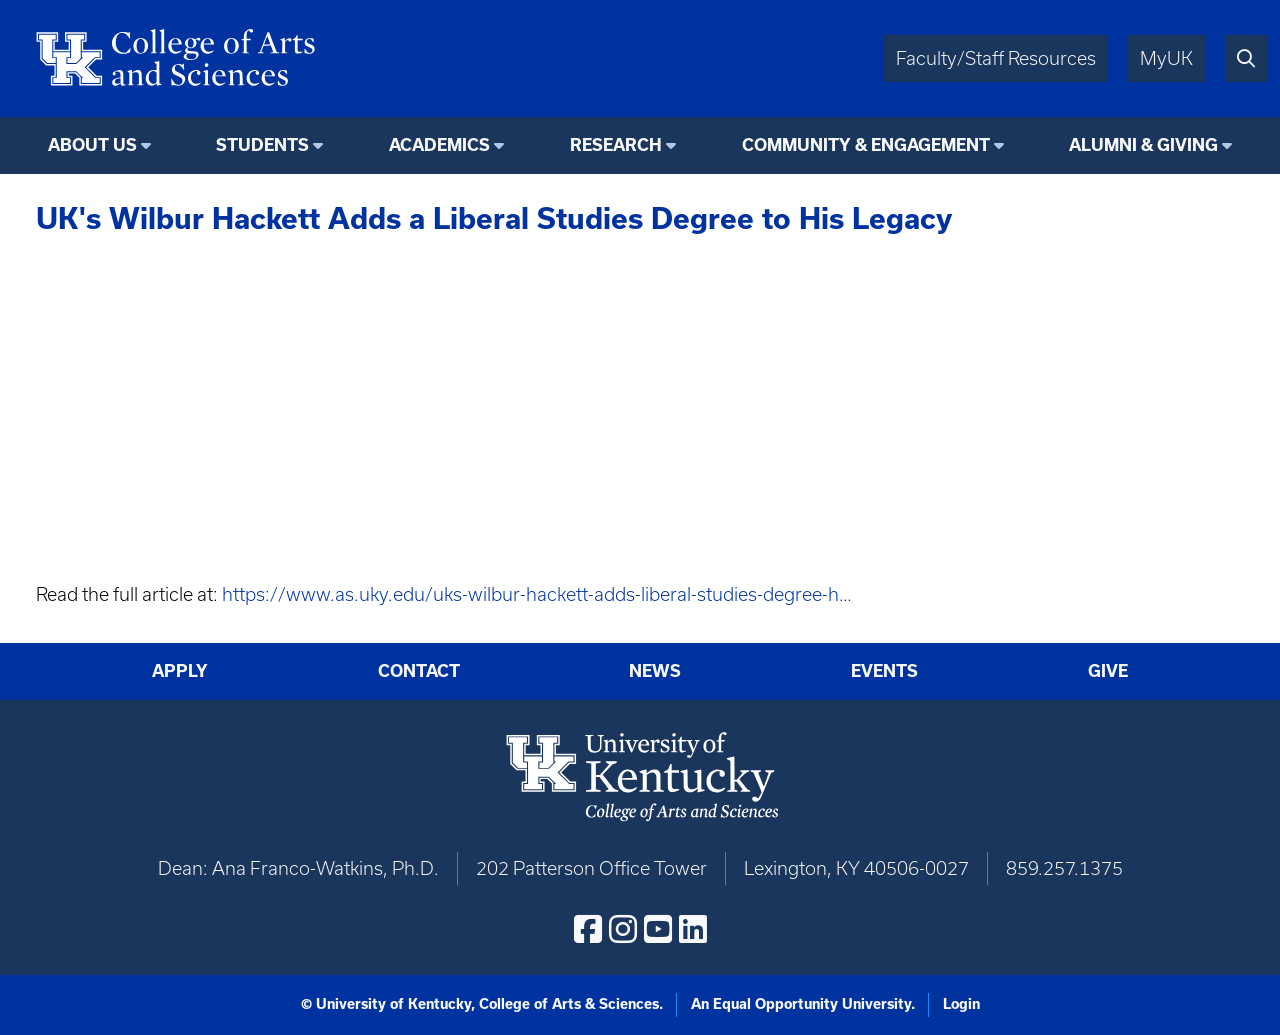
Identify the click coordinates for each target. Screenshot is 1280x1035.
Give (1108, 671)
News (655, 671)
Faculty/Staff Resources (996, 58)
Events (884, 671)
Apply (180, 671)
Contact (419, 671)
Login (961, 1004)
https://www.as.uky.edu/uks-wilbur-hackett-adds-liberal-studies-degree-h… (537, 594)
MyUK (1166, 58)
